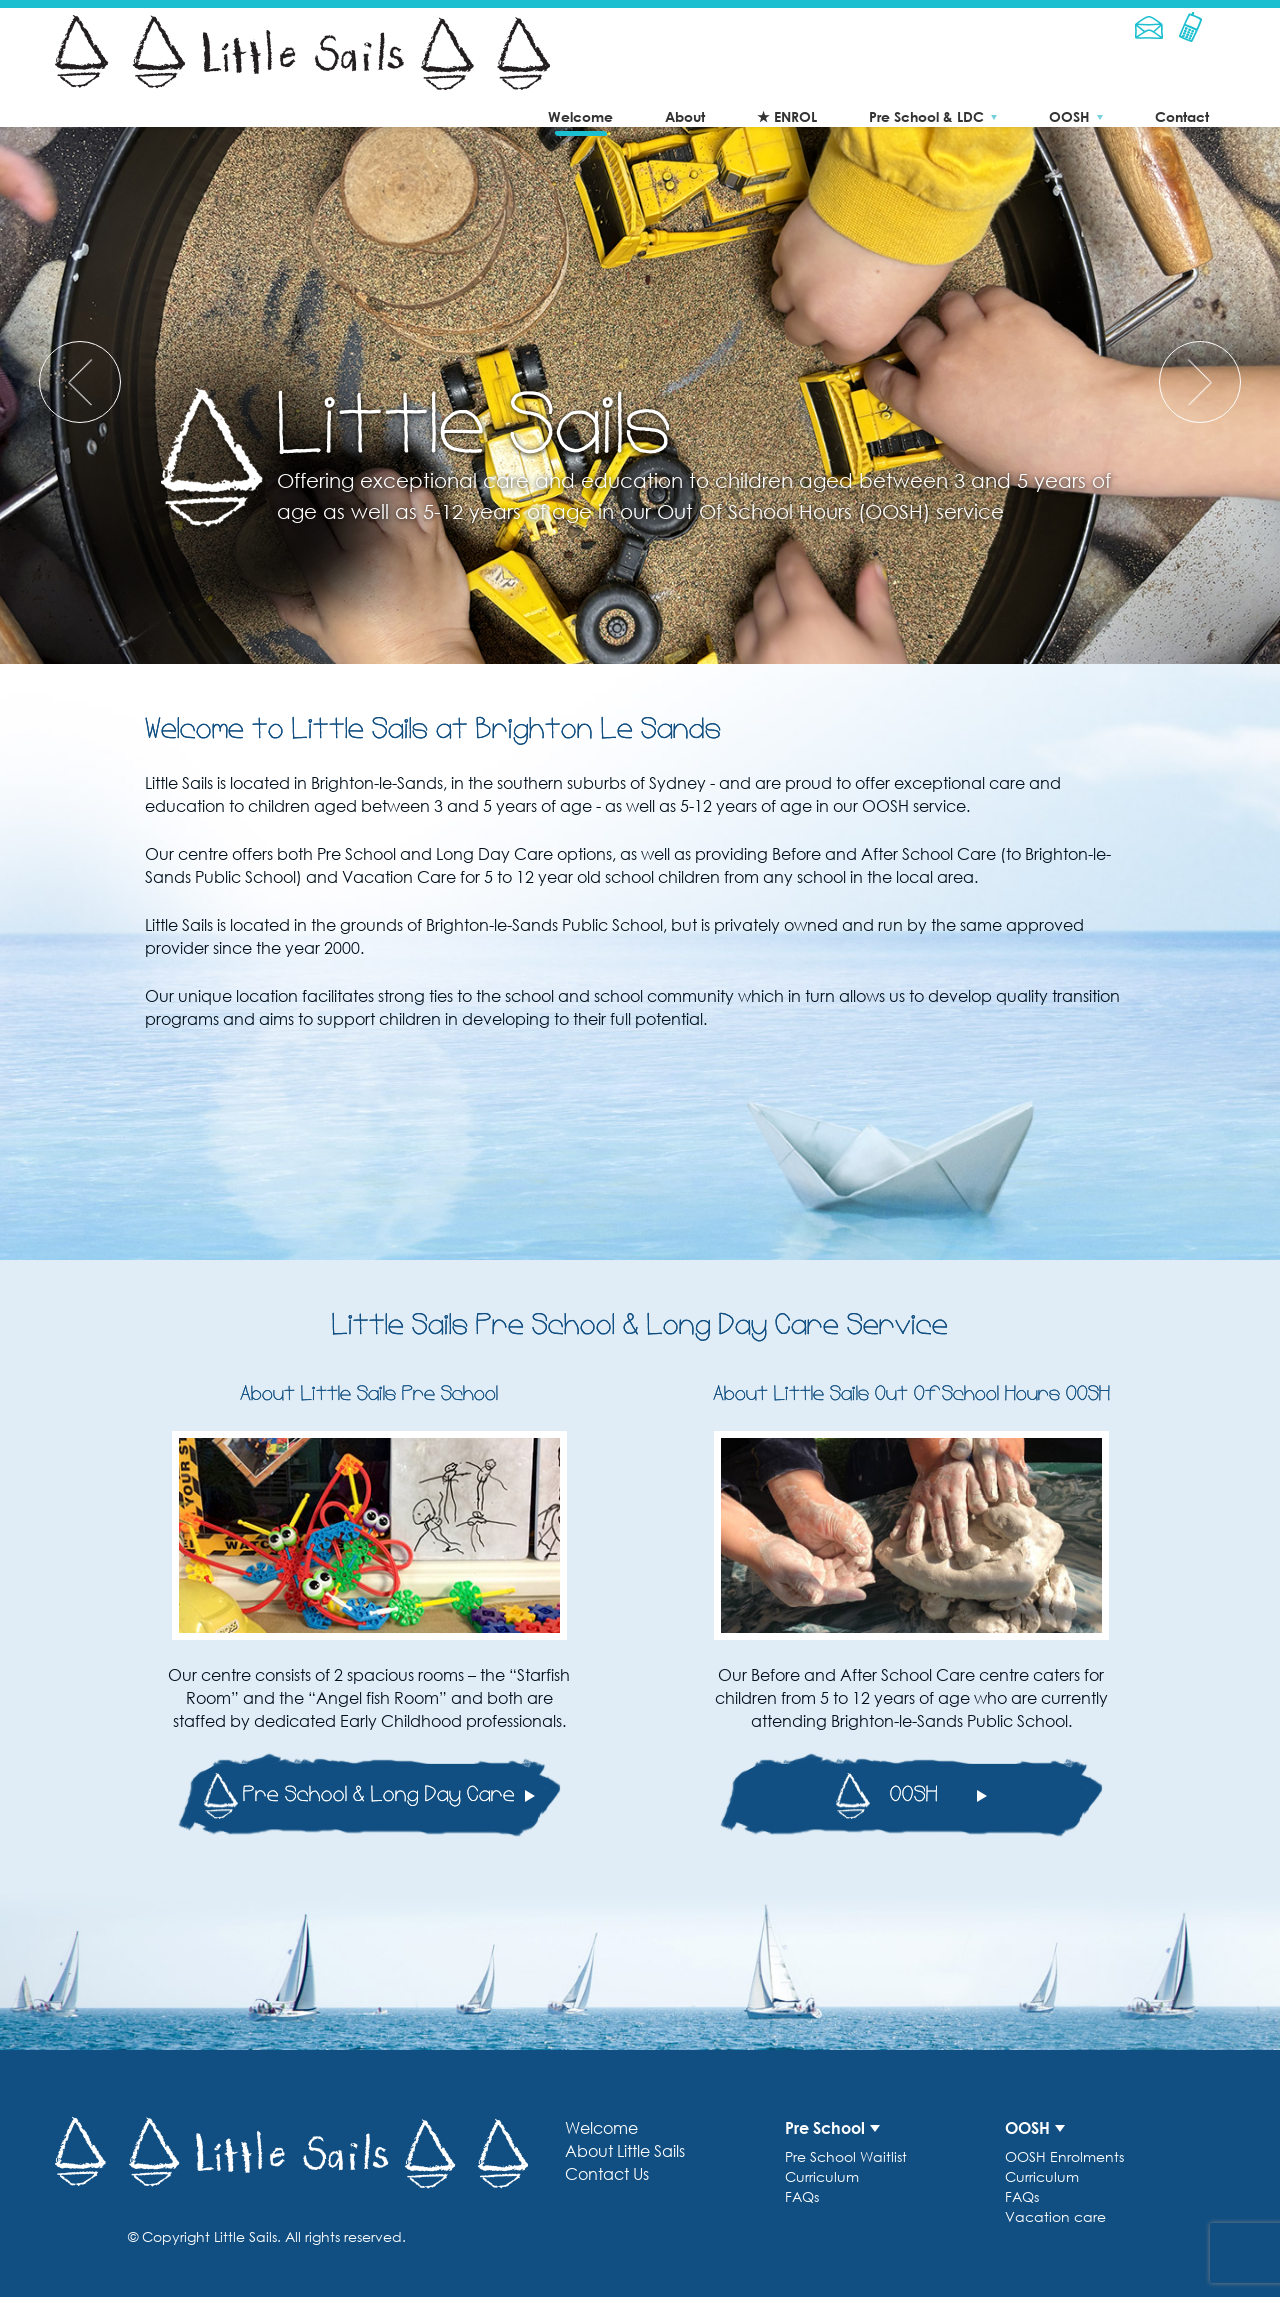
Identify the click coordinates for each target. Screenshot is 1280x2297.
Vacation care (1055, 2216)
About (685, 116)
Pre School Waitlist (846, 2156)
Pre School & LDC (926, 116)
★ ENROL (787, 116)
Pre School (825, 2128)
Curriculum (822, 2176)
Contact (1182, 116)
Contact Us (607, 2174)
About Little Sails (625, 2151)
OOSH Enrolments (1064, 2156)
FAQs (802, 2196)
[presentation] (80, 382)
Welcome (580, 116)
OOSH (1069, 116)
